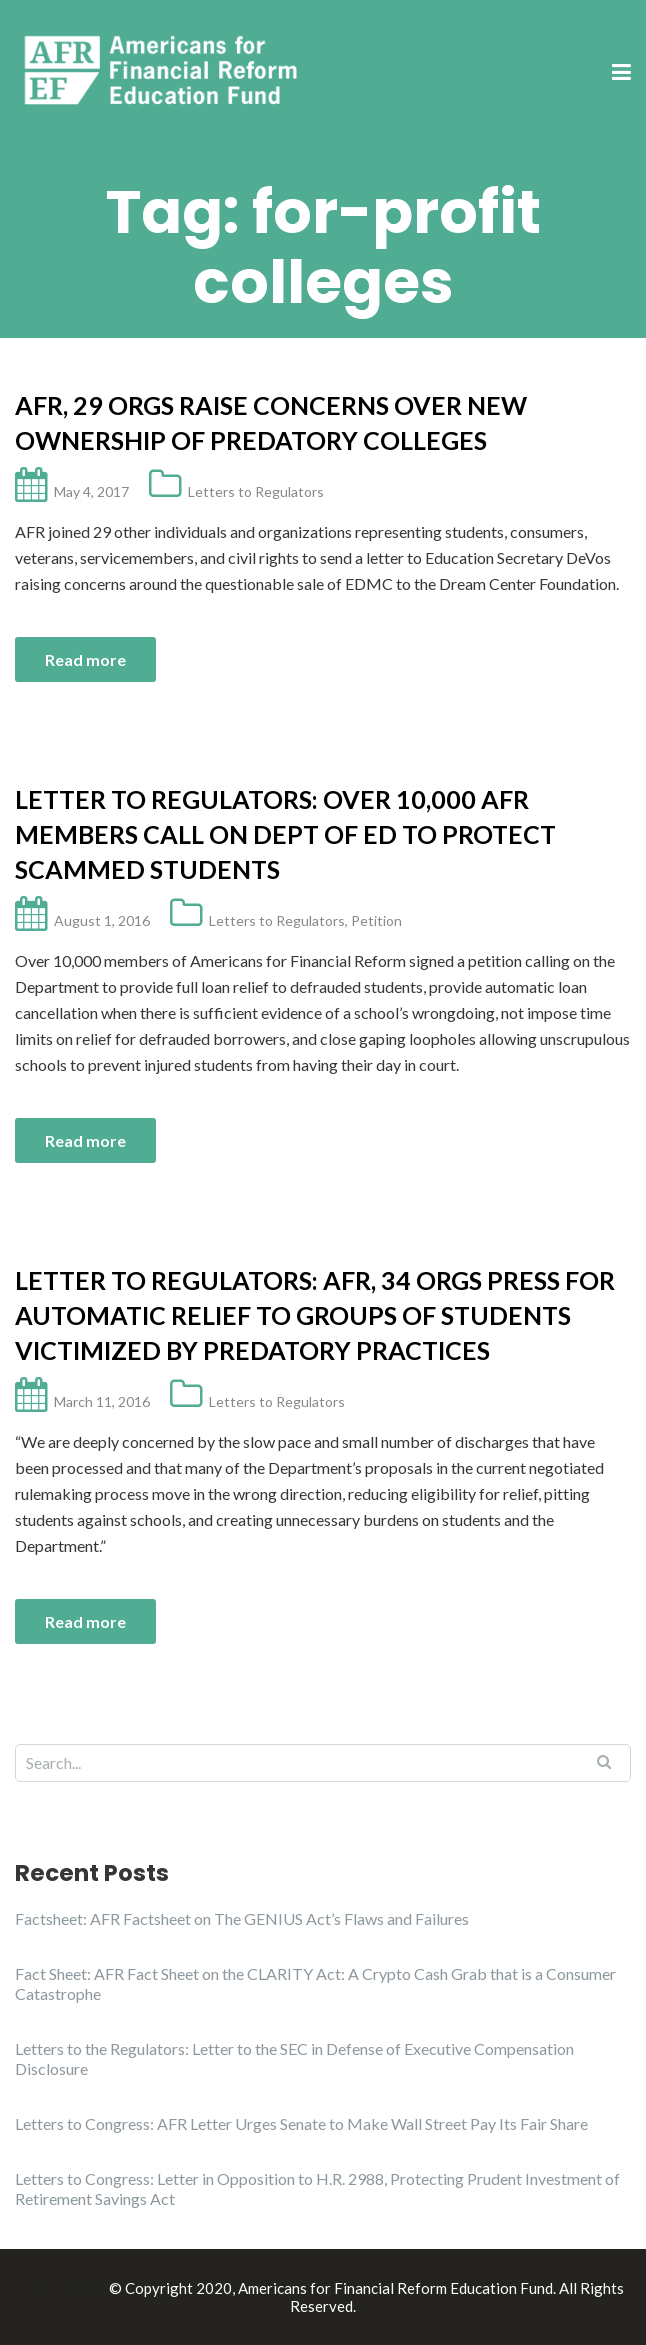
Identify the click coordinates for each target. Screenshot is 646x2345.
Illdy (89, 2288)
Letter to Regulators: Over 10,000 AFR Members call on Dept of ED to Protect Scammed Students (285, 834)
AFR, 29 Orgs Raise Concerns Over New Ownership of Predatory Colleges (271, 422)
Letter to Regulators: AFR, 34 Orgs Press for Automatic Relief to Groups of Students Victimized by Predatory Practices (315, 1315)
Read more (85, 659)
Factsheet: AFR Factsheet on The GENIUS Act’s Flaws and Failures (242, 1918)
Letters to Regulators (256, 491)
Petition (376, 920)
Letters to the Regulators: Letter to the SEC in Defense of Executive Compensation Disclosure (294, 2058)
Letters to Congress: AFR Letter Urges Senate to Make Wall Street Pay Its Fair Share (301, 2123)
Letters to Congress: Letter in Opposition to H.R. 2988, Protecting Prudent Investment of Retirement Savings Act (317, 2188)
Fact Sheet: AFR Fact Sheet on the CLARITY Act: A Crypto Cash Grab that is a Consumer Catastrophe (315, 1983)
